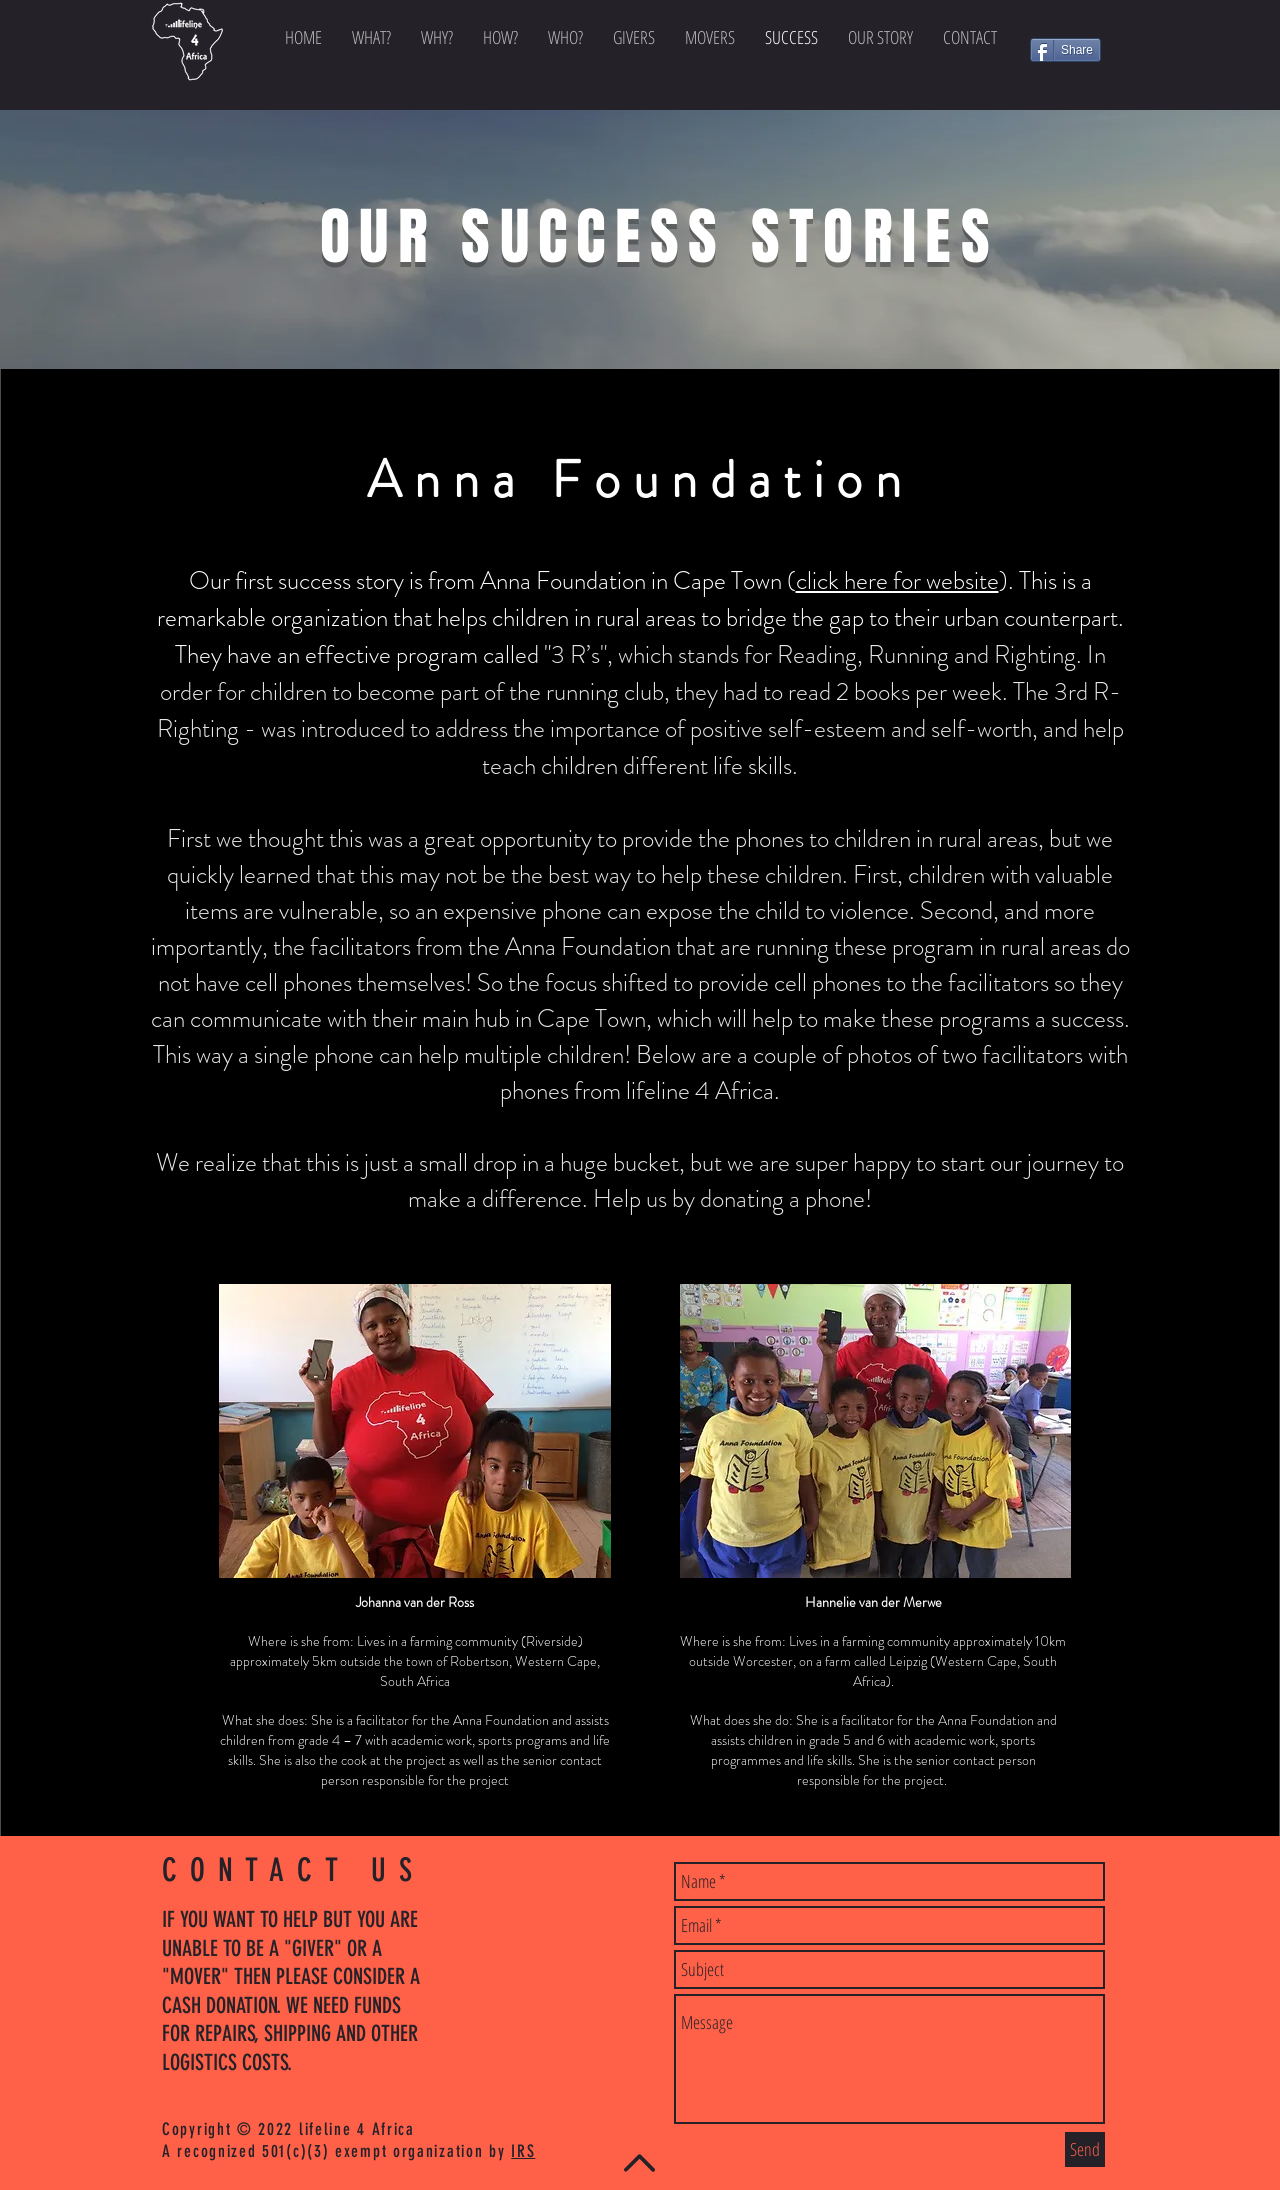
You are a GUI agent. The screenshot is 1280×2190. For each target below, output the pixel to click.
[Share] (1065, 50)
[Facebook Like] (1068, 83)
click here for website (897, 581)
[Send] (1085, 2149)
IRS (523, 2151)
